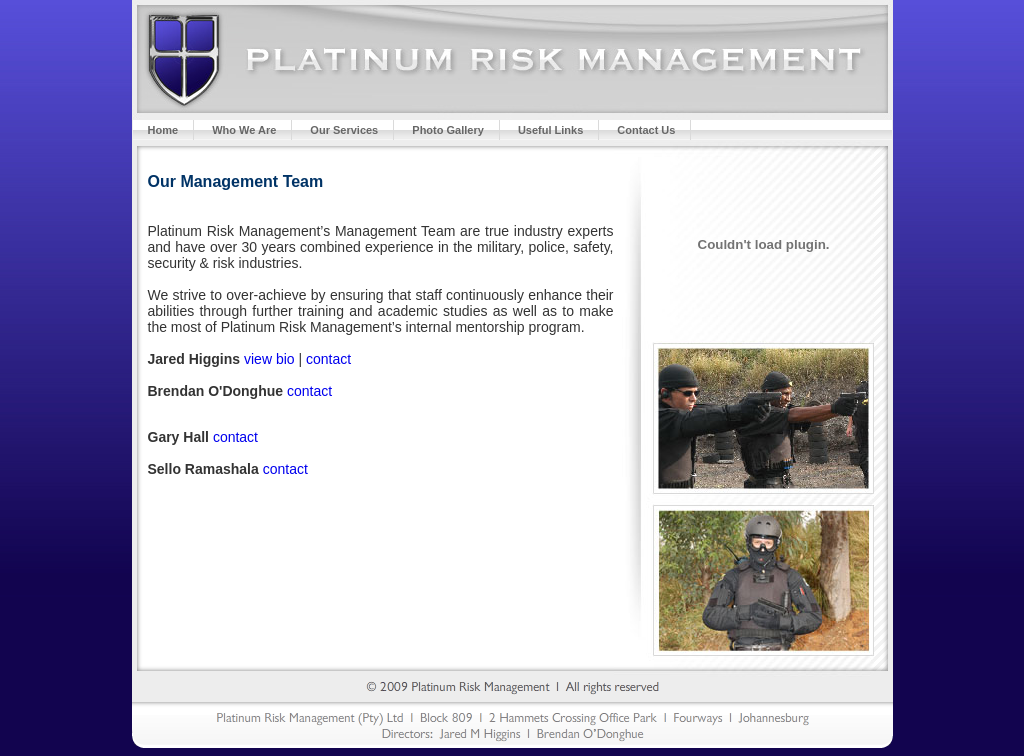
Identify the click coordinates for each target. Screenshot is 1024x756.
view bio (269, 359)
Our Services (344, 130)
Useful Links (550, 130)
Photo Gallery (448, 130)
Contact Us (646, 130)
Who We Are (244, 130)
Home (163, 130)
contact (328, 359)
